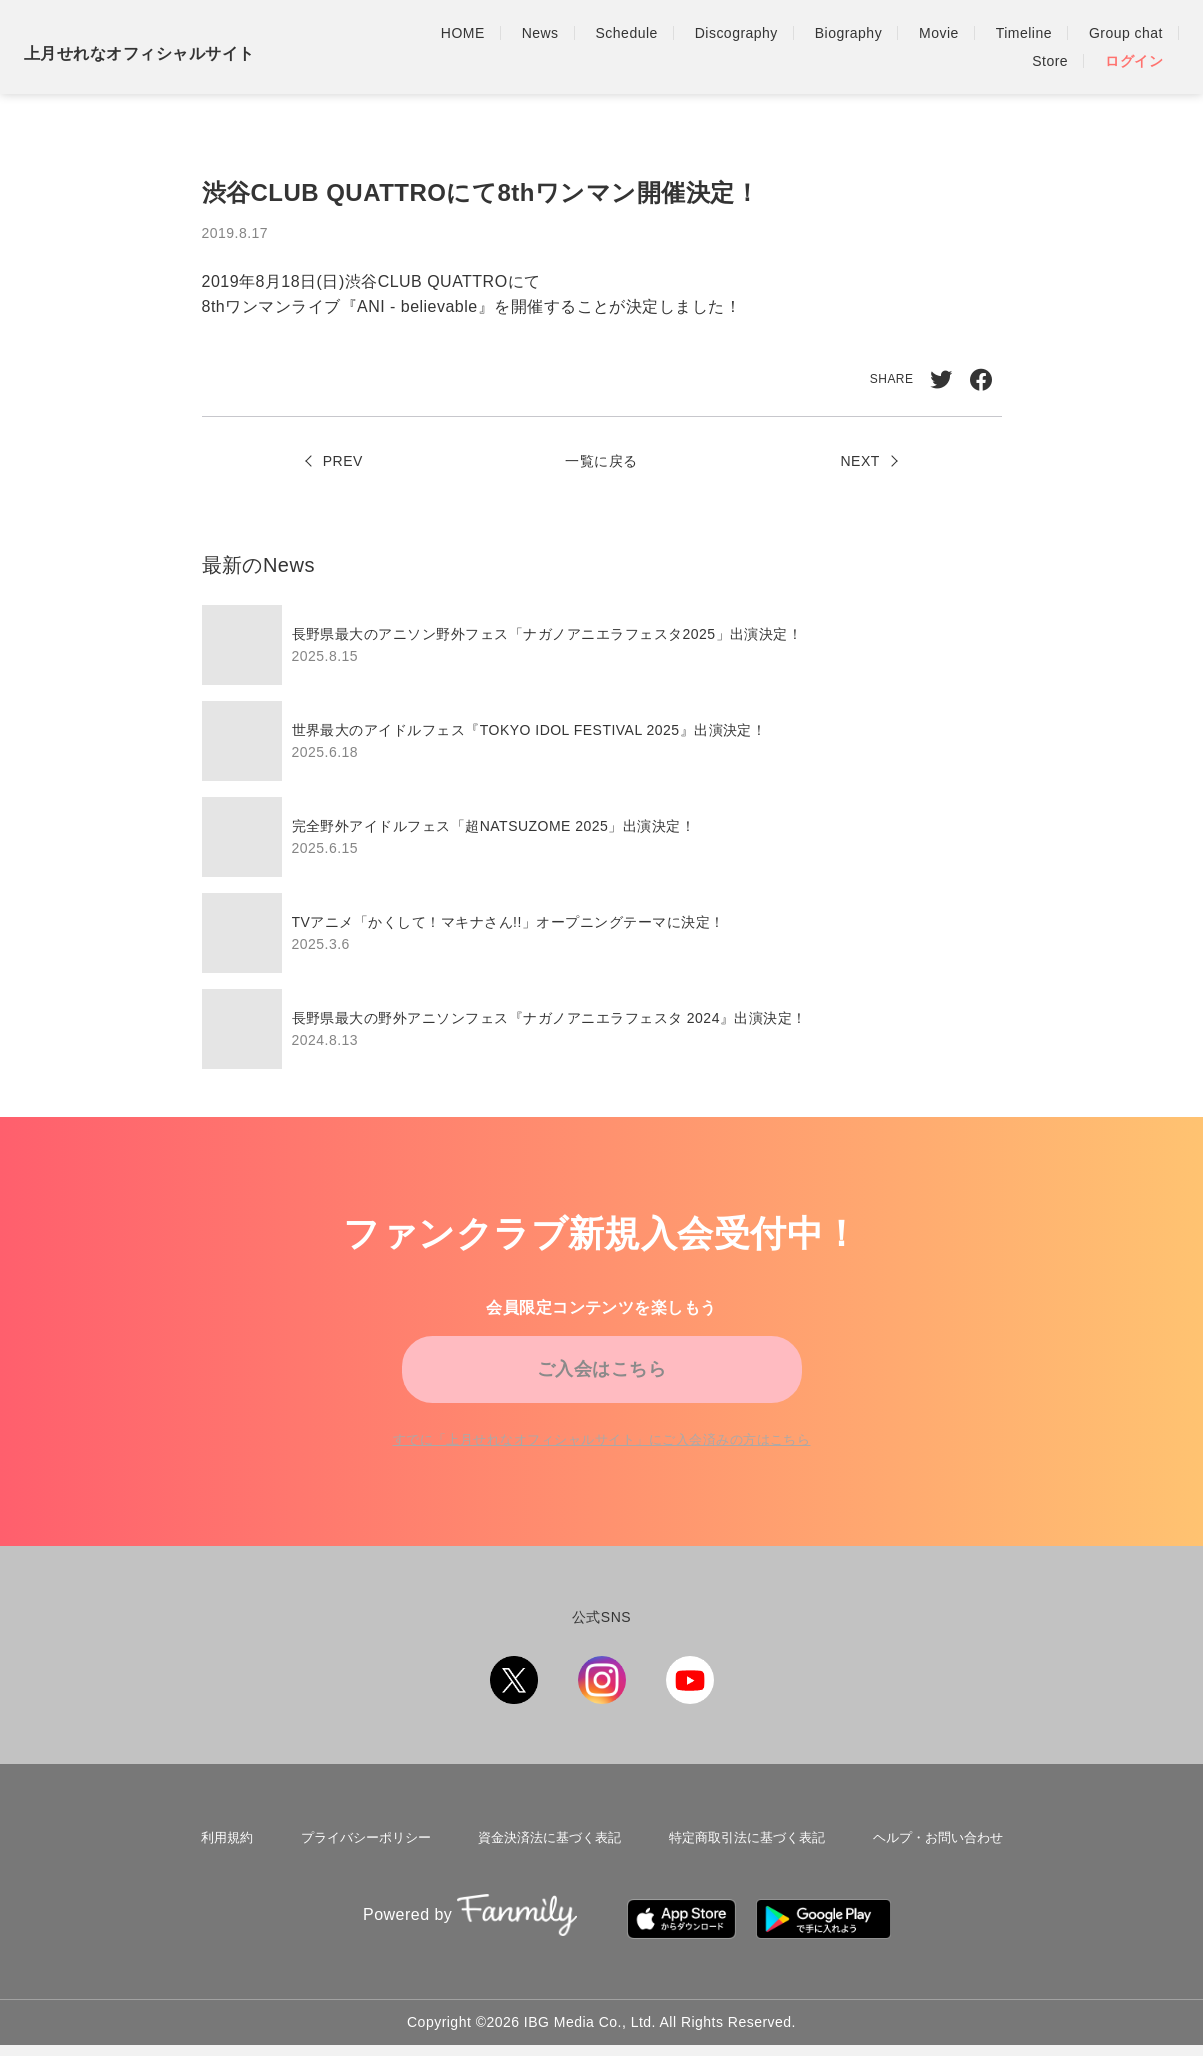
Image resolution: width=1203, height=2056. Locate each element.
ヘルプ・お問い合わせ (941, 1857)
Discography (736, 33)
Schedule (627, 33)
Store (1050, 61)
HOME (463, 33)
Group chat (1126, 33)
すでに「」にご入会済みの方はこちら (601, 1460)
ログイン (1134, 61)
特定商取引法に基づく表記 (747, 1857)
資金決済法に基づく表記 (546, 1857)
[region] (602, 837)
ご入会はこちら (601, 1376)
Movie (939, 33)
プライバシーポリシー (359, 1857)
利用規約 (221, 1857)
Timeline (1024, 33)
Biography (848, 33)
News (540, 33)
